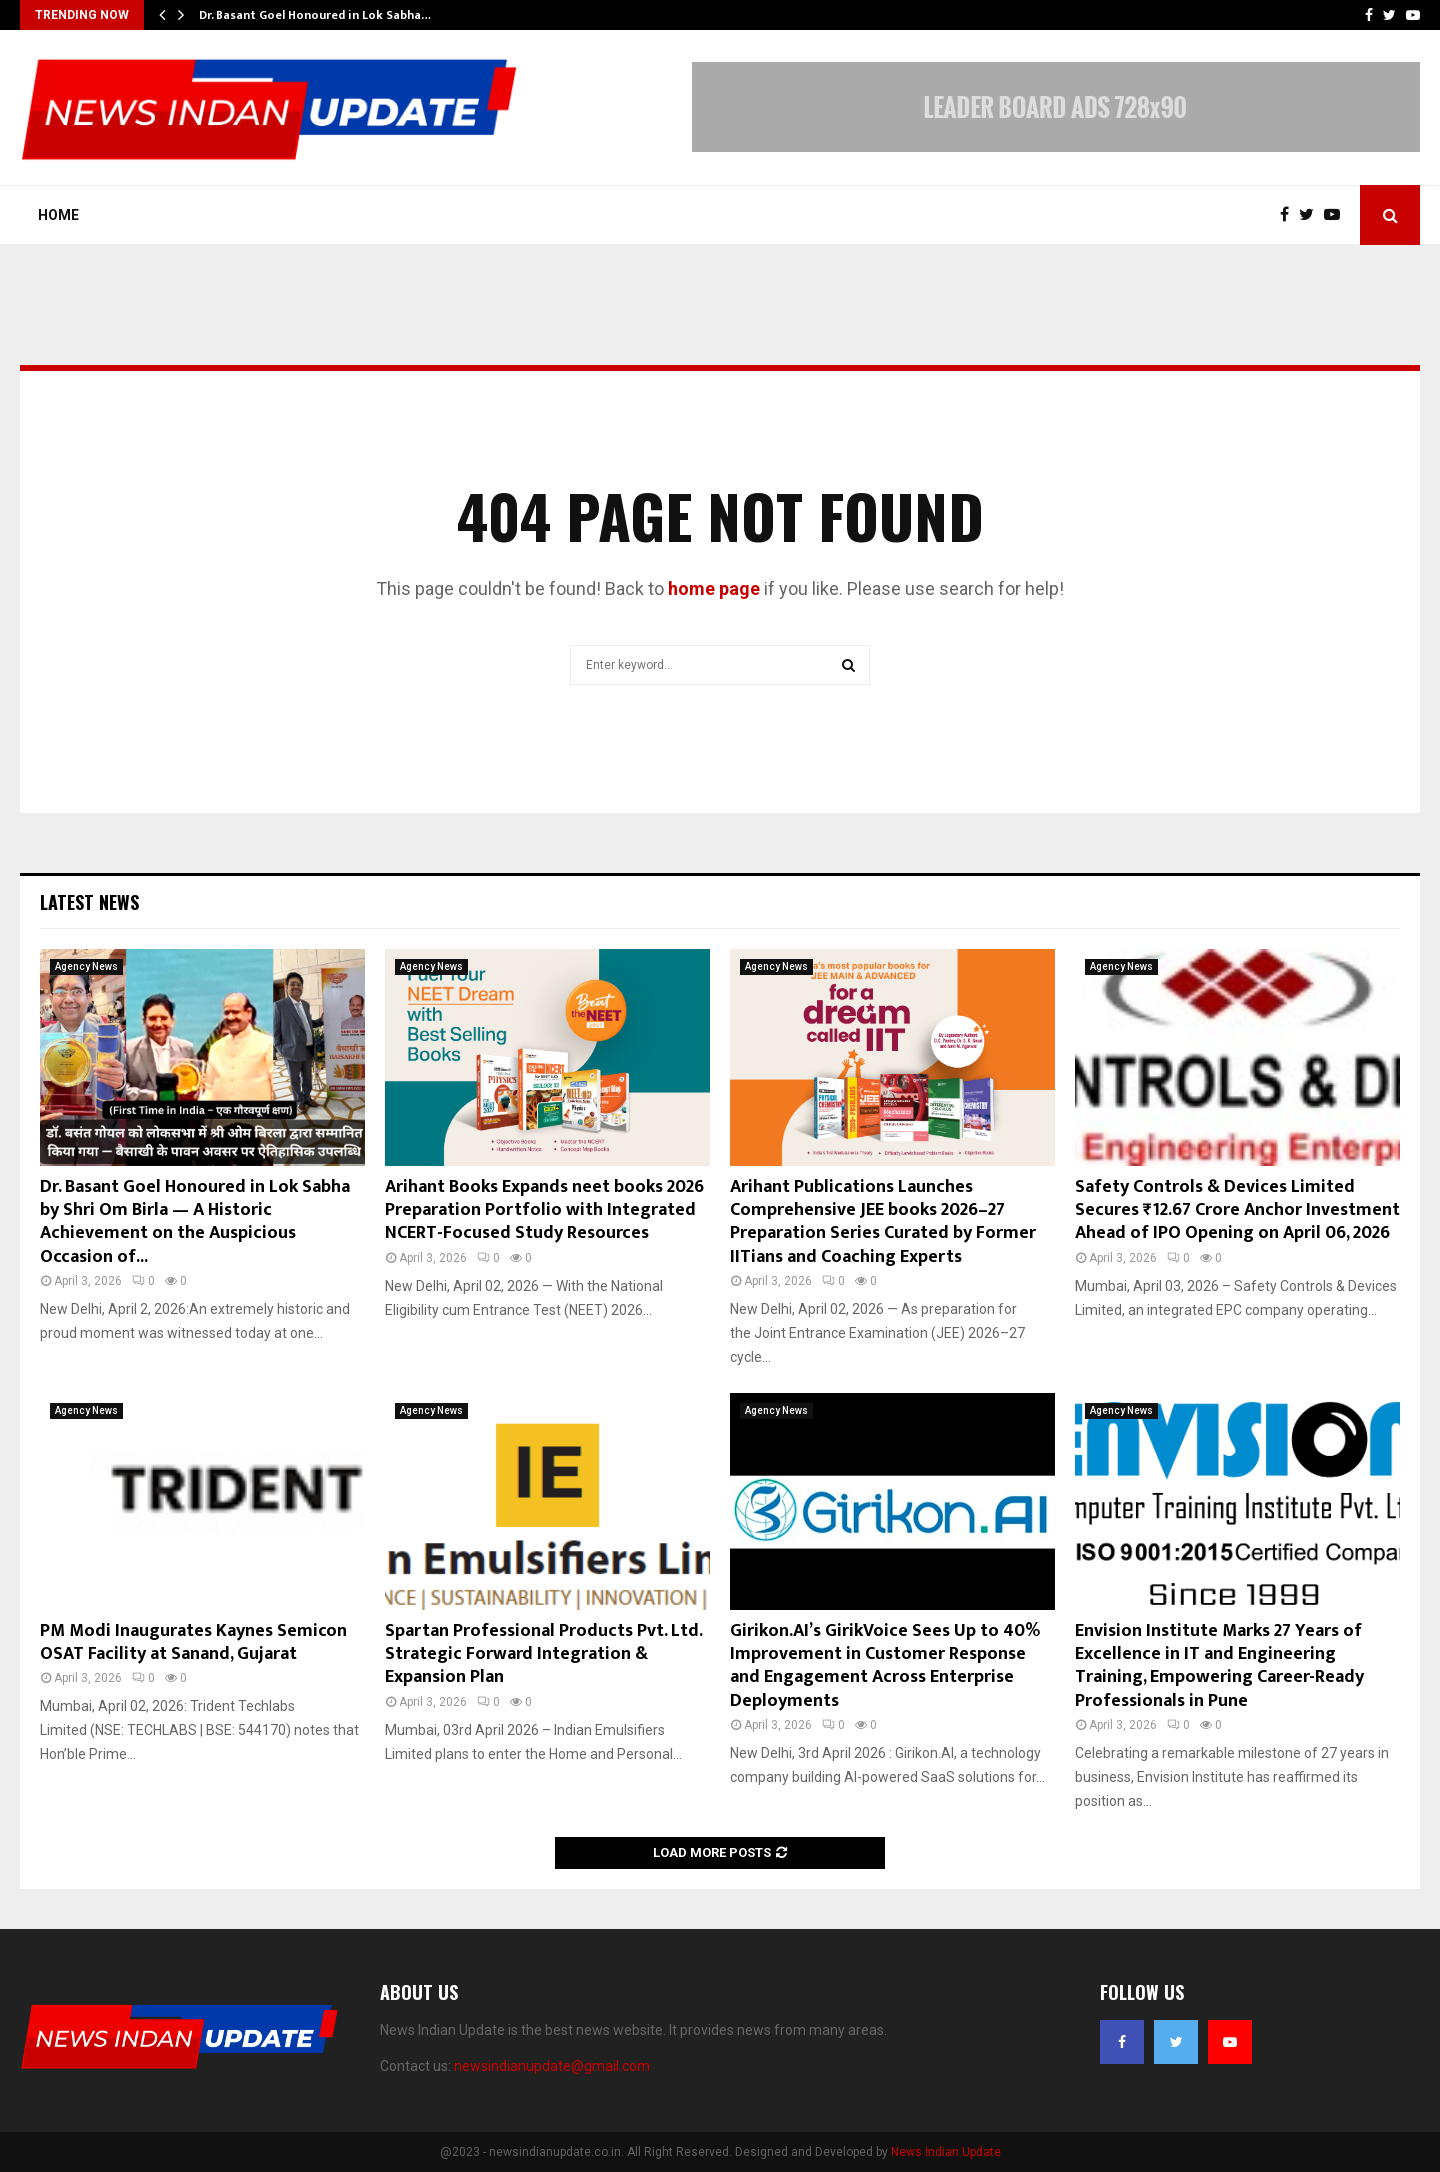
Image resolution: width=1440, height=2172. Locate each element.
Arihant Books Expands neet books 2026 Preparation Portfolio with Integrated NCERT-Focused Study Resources (544, 1210)
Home (58, 215)
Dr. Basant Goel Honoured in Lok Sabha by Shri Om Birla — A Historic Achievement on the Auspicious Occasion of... (195, 1222)
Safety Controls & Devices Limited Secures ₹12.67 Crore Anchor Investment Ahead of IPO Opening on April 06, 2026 (1237, 1210)
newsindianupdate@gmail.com (552, 2066)
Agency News (86, 966)
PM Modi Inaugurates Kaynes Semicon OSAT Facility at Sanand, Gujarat (193, 1642)
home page (714, 588)
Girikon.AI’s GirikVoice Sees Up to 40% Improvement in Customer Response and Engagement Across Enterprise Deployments (885, 1666)
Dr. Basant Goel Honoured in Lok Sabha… (315, 15)
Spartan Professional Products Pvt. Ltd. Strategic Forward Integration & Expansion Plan (543, 1654)
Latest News (89, 902)
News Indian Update (946, 2152)
